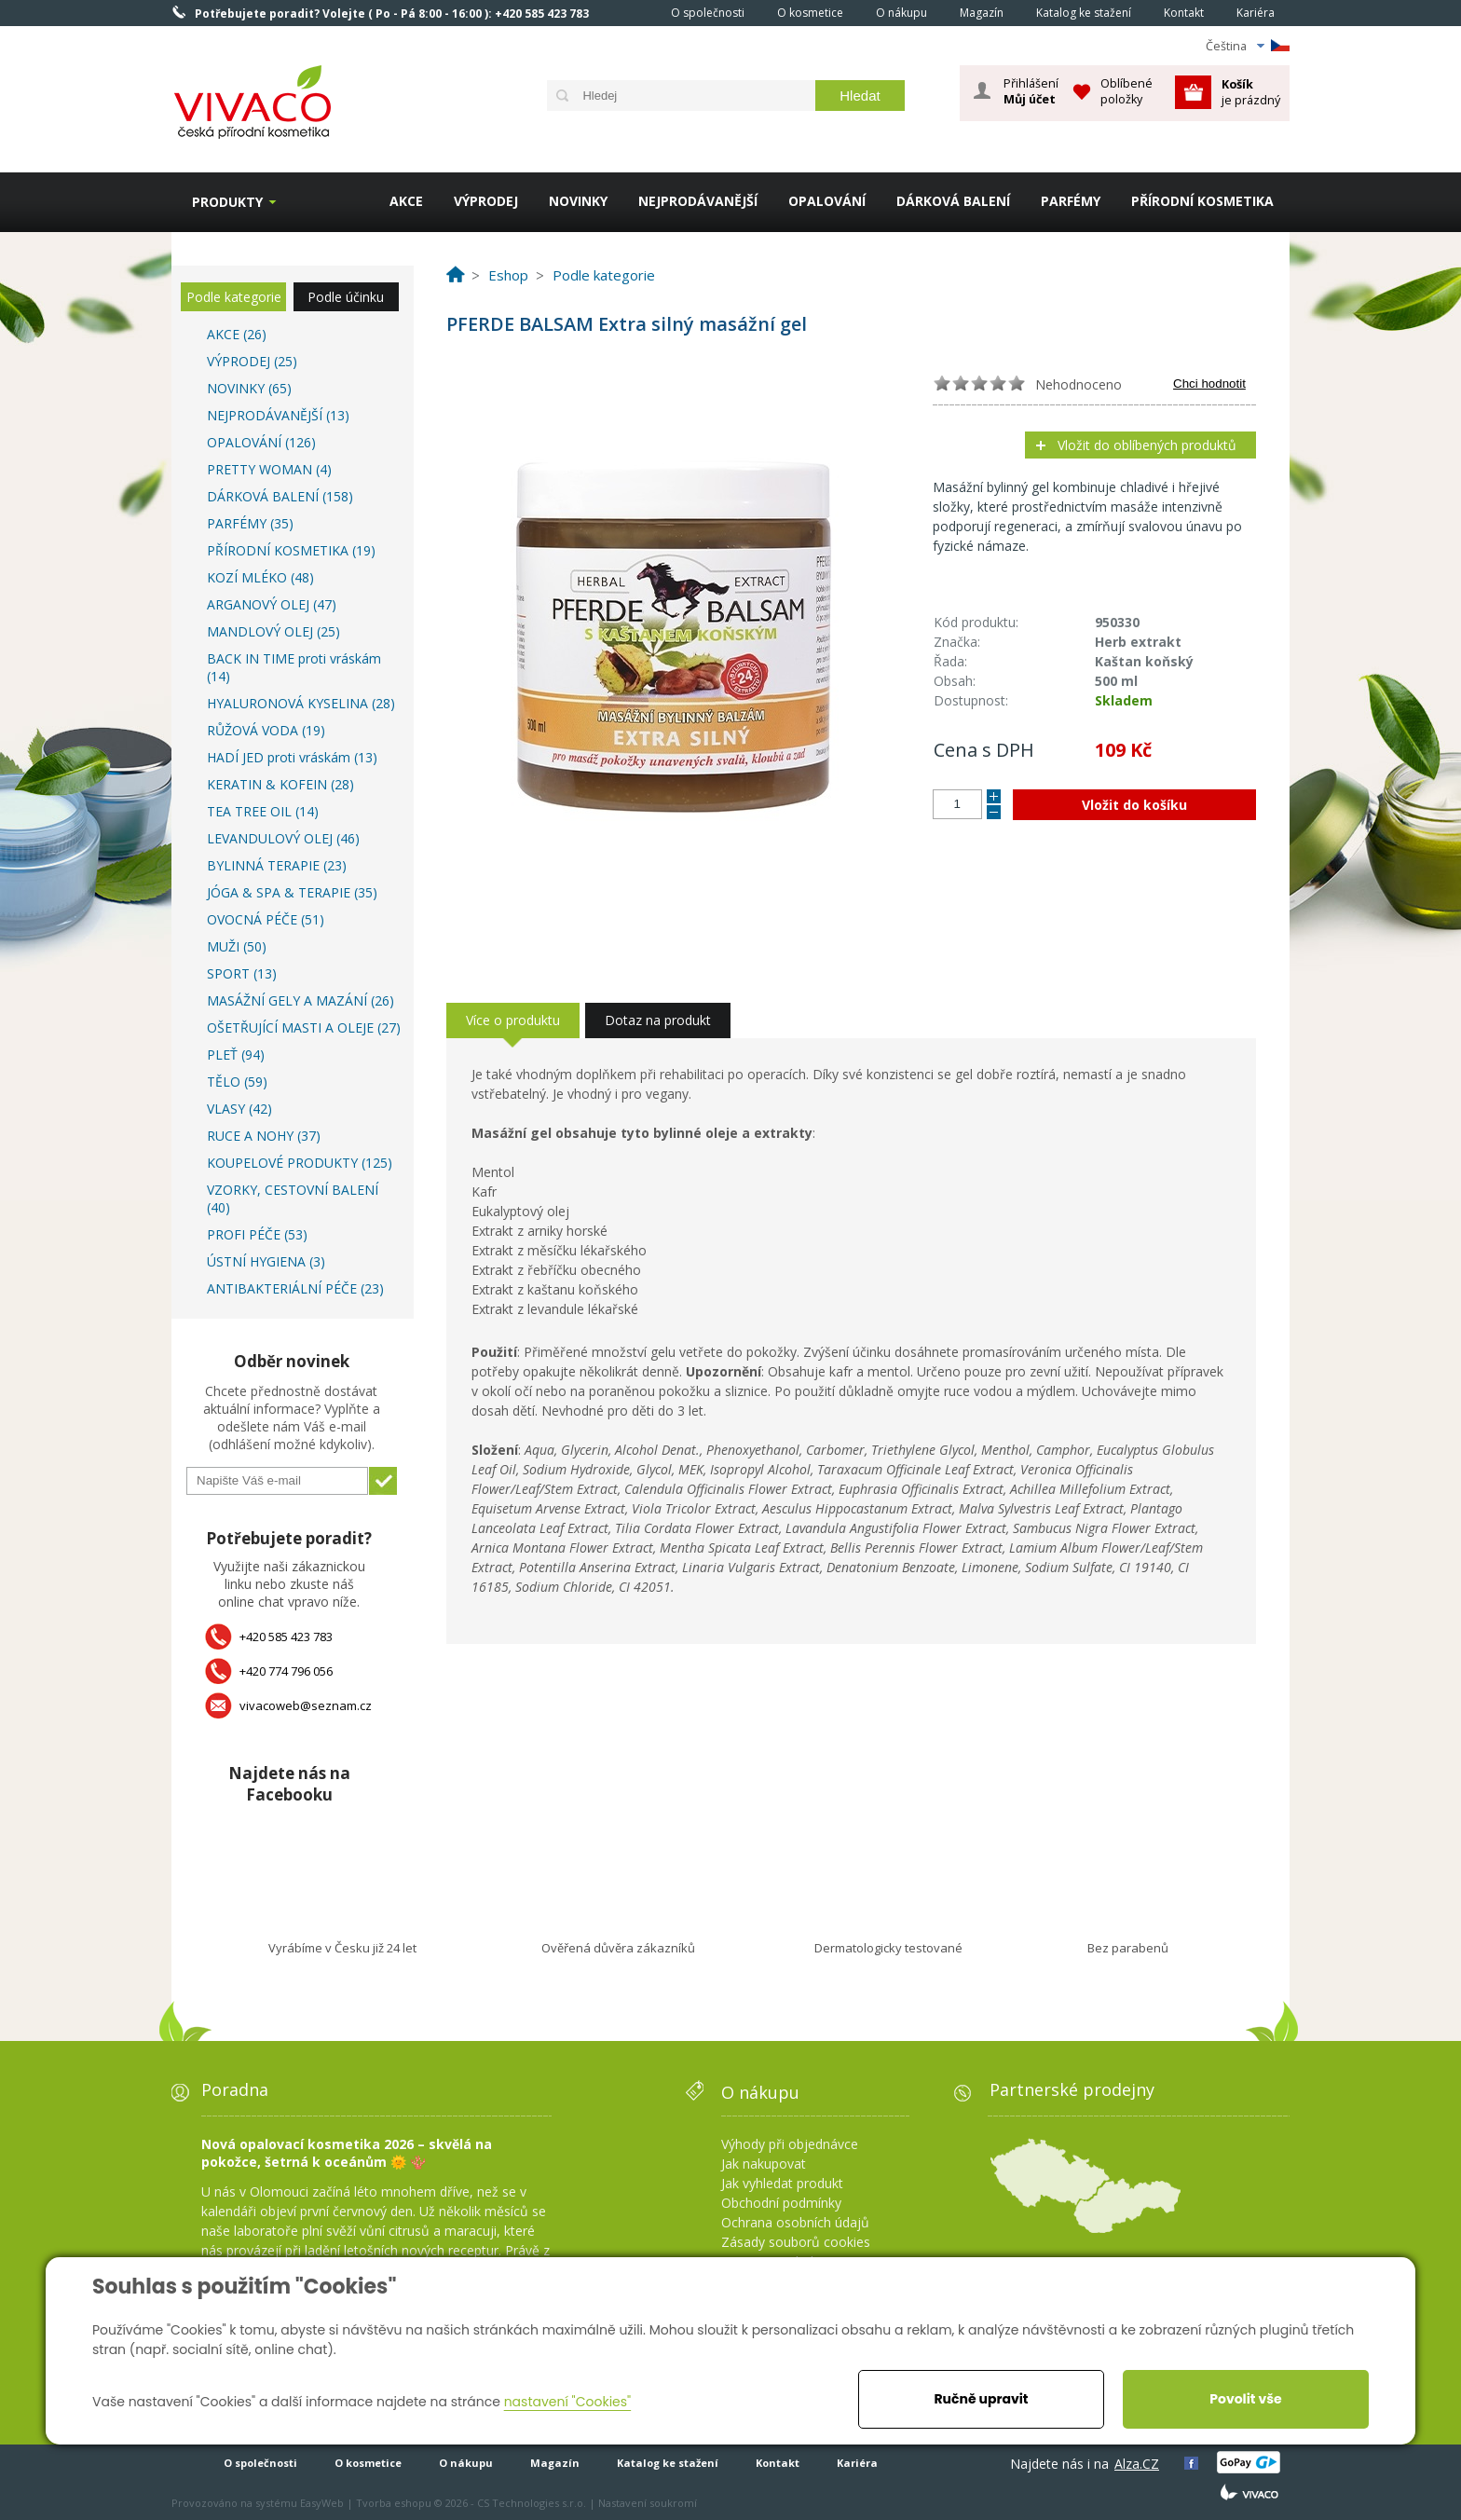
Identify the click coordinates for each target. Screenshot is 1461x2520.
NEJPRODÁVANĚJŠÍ (698, 201)
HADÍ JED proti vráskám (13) (292, 757)
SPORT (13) (242, 973)
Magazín (982, 13)
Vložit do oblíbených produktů (1147, 445)
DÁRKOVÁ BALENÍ (953, 201)
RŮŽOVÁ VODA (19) (266, 730)
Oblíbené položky (1126, 90)
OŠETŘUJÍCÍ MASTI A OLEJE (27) (304, 1027)
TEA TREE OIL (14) (263, 811)
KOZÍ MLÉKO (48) (260, 577)
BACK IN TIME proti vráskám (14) (294, 667)
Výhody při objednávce (789, 2144)
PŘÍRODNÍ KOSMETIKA (1202, 201)
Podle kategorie (233, 297)
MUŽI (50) (236, 946)
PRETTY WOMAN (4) (269, 469)
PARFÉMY (1070, 201)
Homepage (628, 12)
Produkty (227, 202)
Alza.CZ (1136, 2463)
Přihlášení (1031, 91)
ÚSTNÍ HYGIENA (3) (266, 1261)
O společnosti (707, 13)
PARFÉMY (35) (250, 523)
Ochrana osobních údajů (795, 2222)
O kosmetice (810, 13)
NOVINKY (578, 201)
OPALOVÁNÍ (827, 201)
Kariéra (1255, 13)
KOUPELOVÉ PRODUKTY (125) (299, 1162)
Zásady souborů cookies (795, 2242)
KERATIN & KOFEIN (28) (280, 784)
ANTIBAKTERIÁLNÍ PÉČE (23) (295, 1288)
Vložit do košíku (1134, 805)
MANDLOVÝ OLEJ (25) (273, 631)
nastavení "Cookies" (568, 2401)
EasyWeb (322, 2503)
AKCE (406, 201)
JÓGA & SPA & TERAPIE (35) (292, 892)
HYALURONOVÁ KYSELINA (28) (301, 703)
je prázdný (1251, 91)
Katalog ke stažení (1083, 13)
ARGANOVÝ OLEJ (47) (271, 604)
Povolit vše (1245, 2399)
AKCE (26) (236, 334)
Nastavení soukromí (647, 2503)
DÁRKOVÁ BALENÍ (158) (280, 496)
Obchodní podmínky (781, 2203)
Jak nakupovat (763, 2163)
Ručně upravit (981, 2399)
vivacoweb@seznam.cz (305, 1705)
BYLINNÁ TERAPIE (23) (277, 865)
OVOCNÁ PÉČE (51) (265, 919)
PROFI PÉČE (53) (257, 1234)
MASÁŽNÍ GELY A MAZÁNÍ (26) (300, 1000)
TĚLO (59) (237, 1081)
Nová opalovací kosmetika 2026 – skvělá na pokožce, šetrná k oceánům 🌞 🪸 (346, 2153)
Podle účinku (345, 297)
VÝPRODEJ (486, 201)
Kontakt (1184, 13)
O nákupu (901, 13)
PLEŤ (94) (236, 1054)
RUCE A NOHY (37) (264, 1135)
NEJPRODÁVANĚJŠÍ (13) (278, 415)
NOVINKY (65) (249, 388)
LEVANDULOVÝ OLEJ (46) (283, 838)
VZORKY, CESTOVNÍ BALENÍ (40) (292, 1198)
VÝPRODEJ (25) (252, 361)
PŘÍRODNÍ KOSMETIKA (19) (291, 550)
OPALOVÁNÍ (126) (261, 442)
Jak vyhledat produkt (782, 2183)
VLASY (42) (239, 1108)
